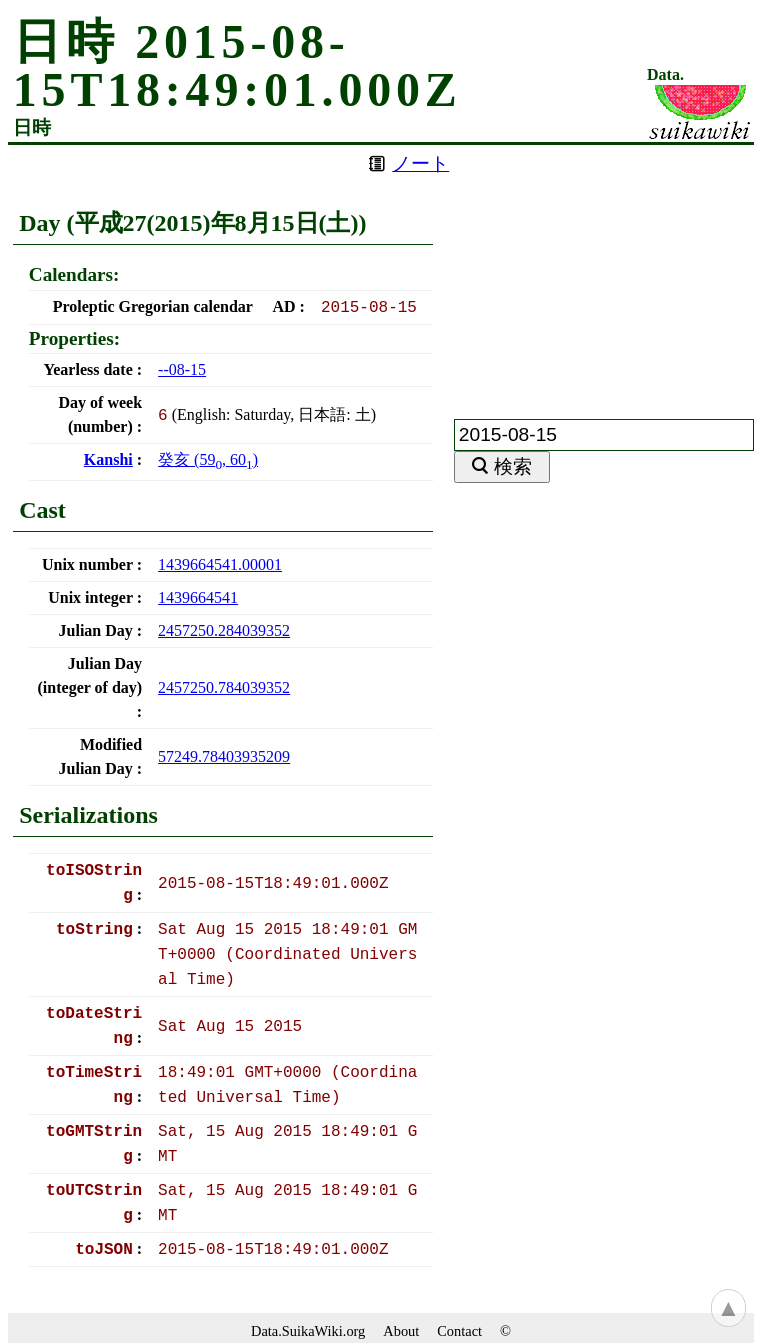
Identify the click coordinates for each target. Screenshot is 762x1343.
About (401, 1331)
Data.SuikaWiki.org (308, 1331)
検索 (513, 466)
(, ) (208, 459)
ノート (420, 163)
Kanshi (108, 459)
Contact (459, 1331)
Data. (665, 75)
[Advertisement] (604, 270)
